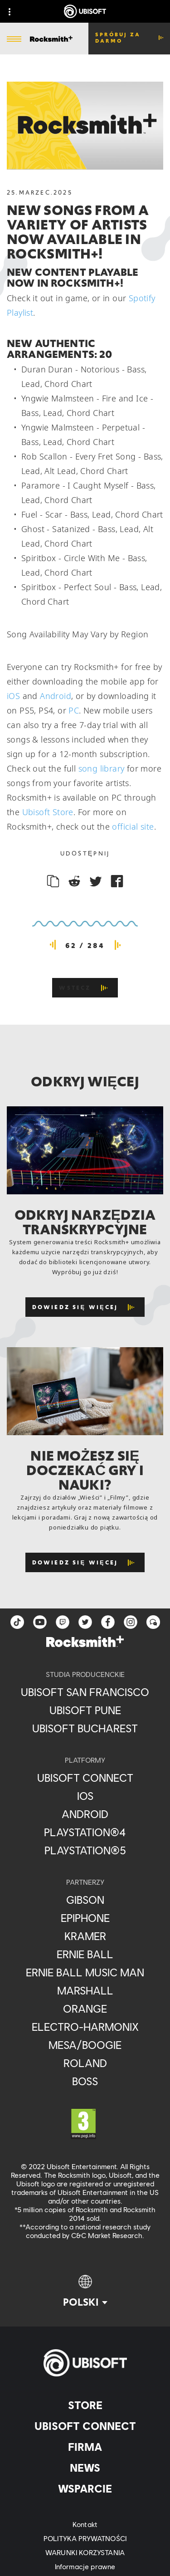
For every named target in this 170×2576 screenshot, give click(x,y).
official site (133, 826)
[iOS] (85, 1795)
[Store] (85, 2405)
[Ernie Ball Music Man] (85, 1972)
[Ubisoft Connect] (85, 2426)
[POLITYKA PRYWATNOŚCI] (85, 2538)
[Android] (85, 1813)
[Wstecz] (84, 987)
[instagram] (130, 1622)
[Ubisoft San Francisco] (85, 1691)
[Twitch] (62, 1622)
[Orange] (85, 2008)
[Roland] (85, 2063)
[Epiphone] (85, 1917)
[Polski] (85, 2291)
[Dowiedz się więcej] (85, 1307)
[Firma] (85, 2447)
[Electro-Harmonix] (85, 2026)
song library (101, 768)
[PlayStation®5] (85, 1850)
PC (73, 710)
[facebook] (108, 1622)
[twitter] (85, 1622)
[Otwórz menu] (14, 39)
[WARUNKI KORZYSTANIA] (85, 2552)
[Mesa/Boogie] (85, 2044)
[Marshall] (85, 1990)
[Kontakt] (85, 2524)
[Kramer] (85, 1936)
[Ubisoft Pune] (85, 1710)
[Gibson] (85, 1899)
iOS (13, 695)
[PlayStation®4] (85, 1832)
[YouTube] (40, 1622)
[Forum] (153, 1622)
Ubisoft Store (47, 812)
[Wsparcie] (85, 2488)
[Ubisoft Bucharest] (85, 1728)
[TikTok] (17, 1622)
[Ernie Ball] (85, 1954)
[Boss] (85, 2081)
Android (55, 695)
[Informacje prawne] (85, 2566)
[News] (85, 2467)
